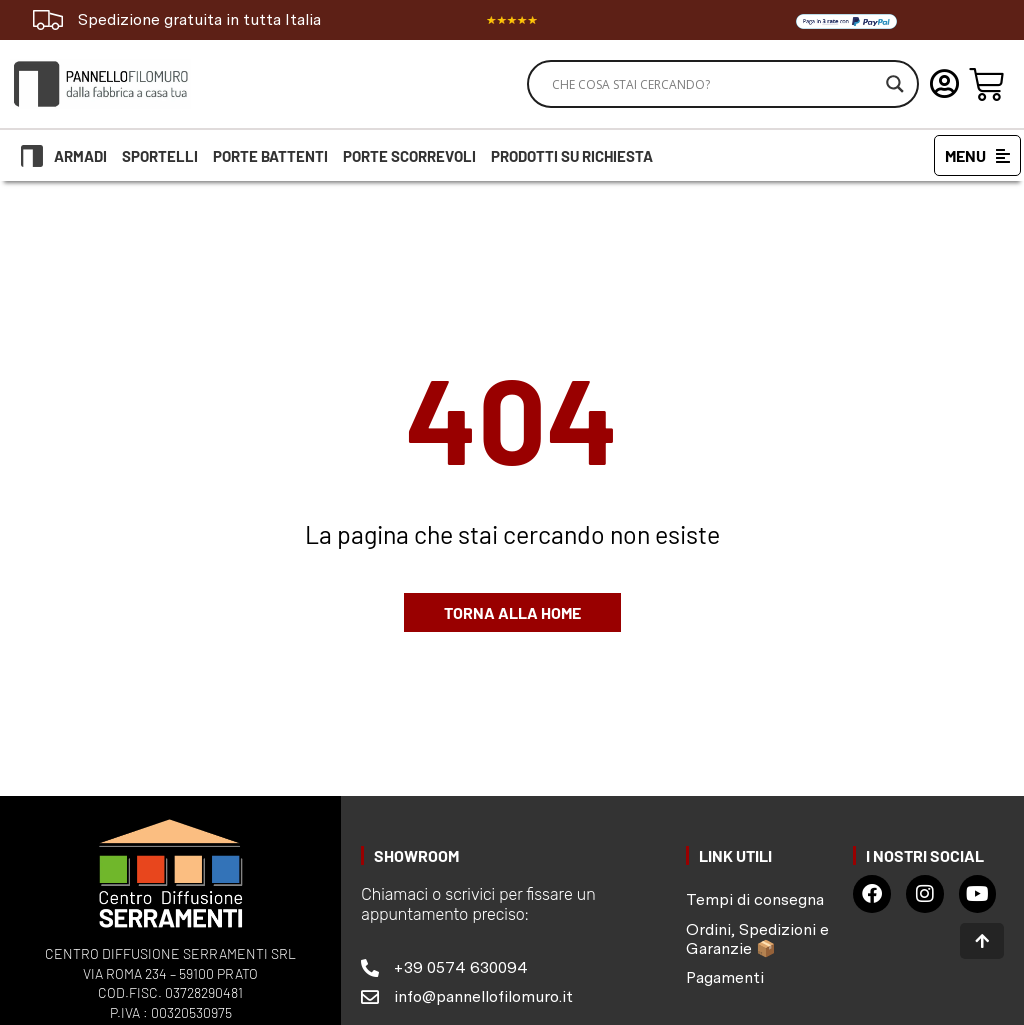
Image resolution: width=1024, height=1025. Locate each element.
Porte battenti (270, 156)
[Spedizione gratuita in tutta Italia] (48, 20)
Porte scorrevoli (409, 156)
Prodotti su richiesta (572, 156)
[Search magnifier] (895, 84)
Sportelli (160, 156)
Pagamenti (725, 977)
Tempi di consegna (755, 899)
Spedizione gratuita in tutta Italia (199, 19)
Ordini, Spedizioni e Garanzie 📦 (757, 939)
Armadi (80, 156)
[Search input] (714, 84)
